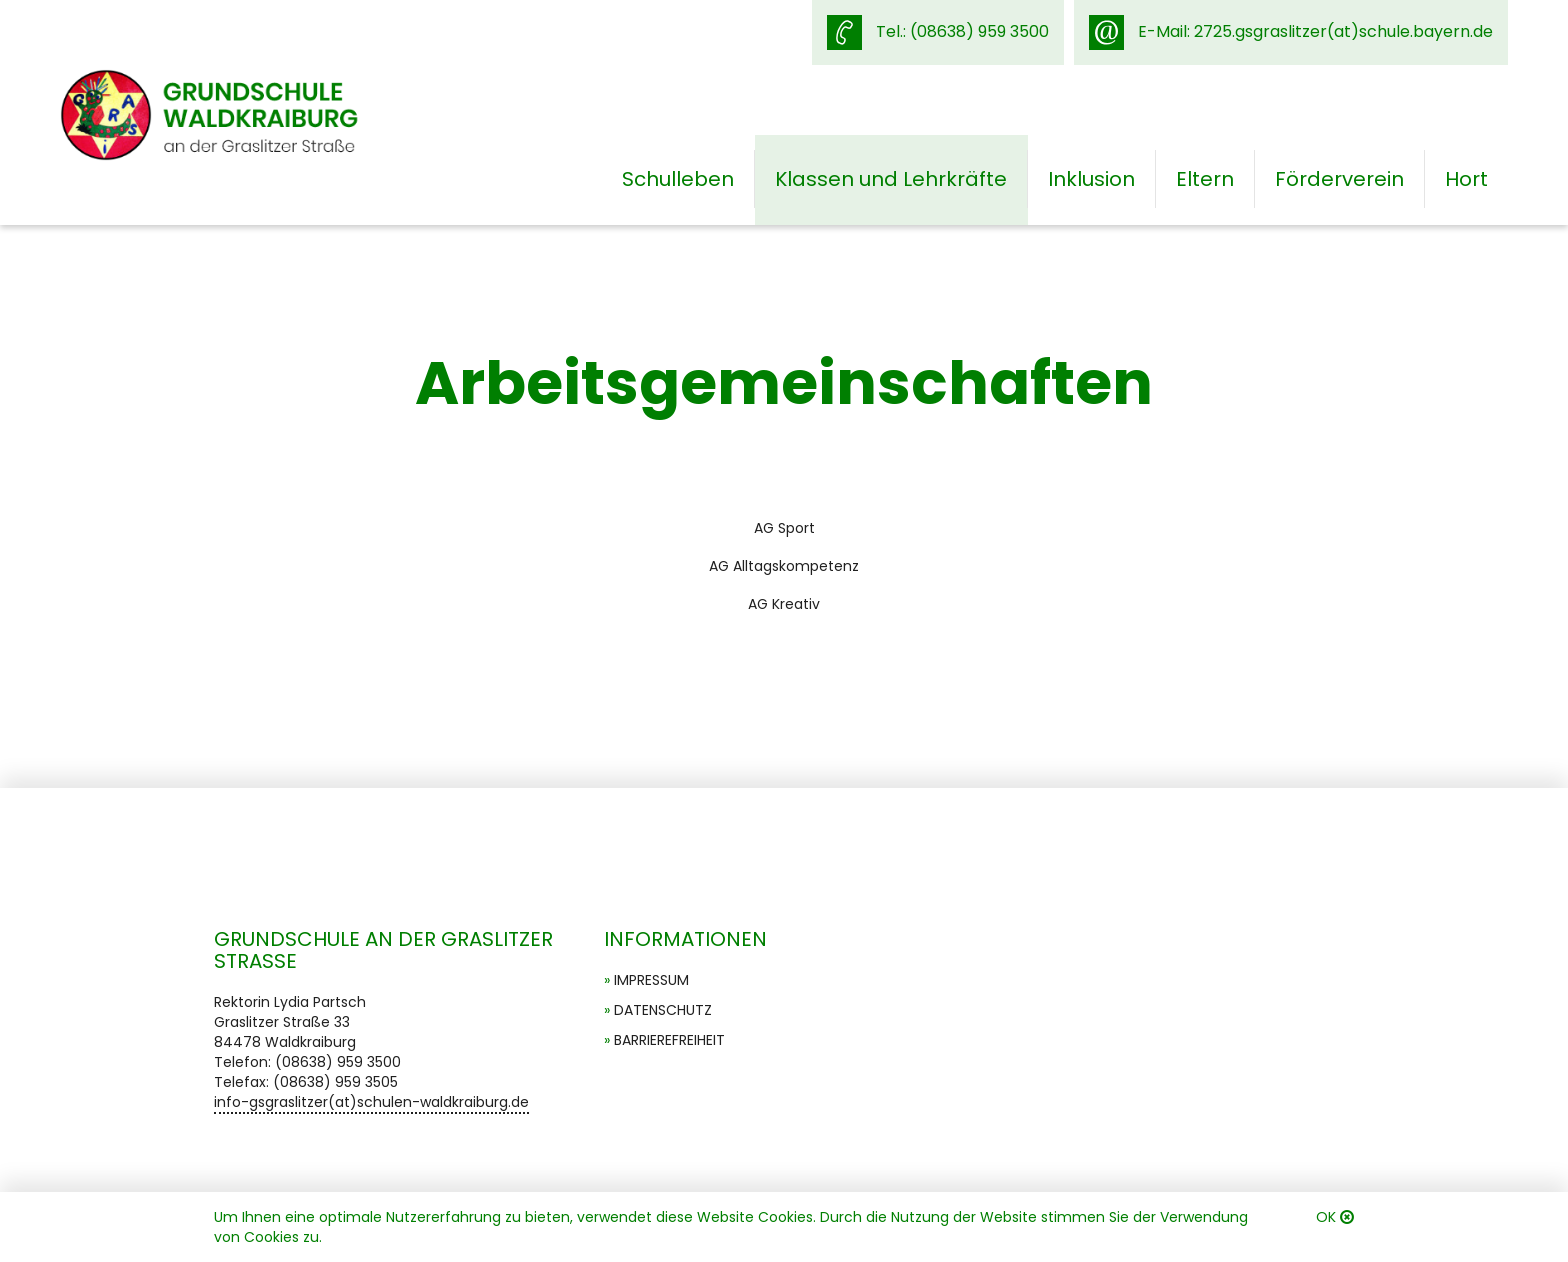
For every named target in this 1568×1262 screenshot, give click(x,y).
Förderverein (1339, 179)
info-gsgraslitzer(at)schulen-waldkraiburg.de (371, 1102)
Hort (1466, 179)
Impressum (651, 980)
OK (1326, 1217)
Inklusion (1091, 179)
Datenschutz (663, 1010)
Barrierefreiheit (669, 1040)
